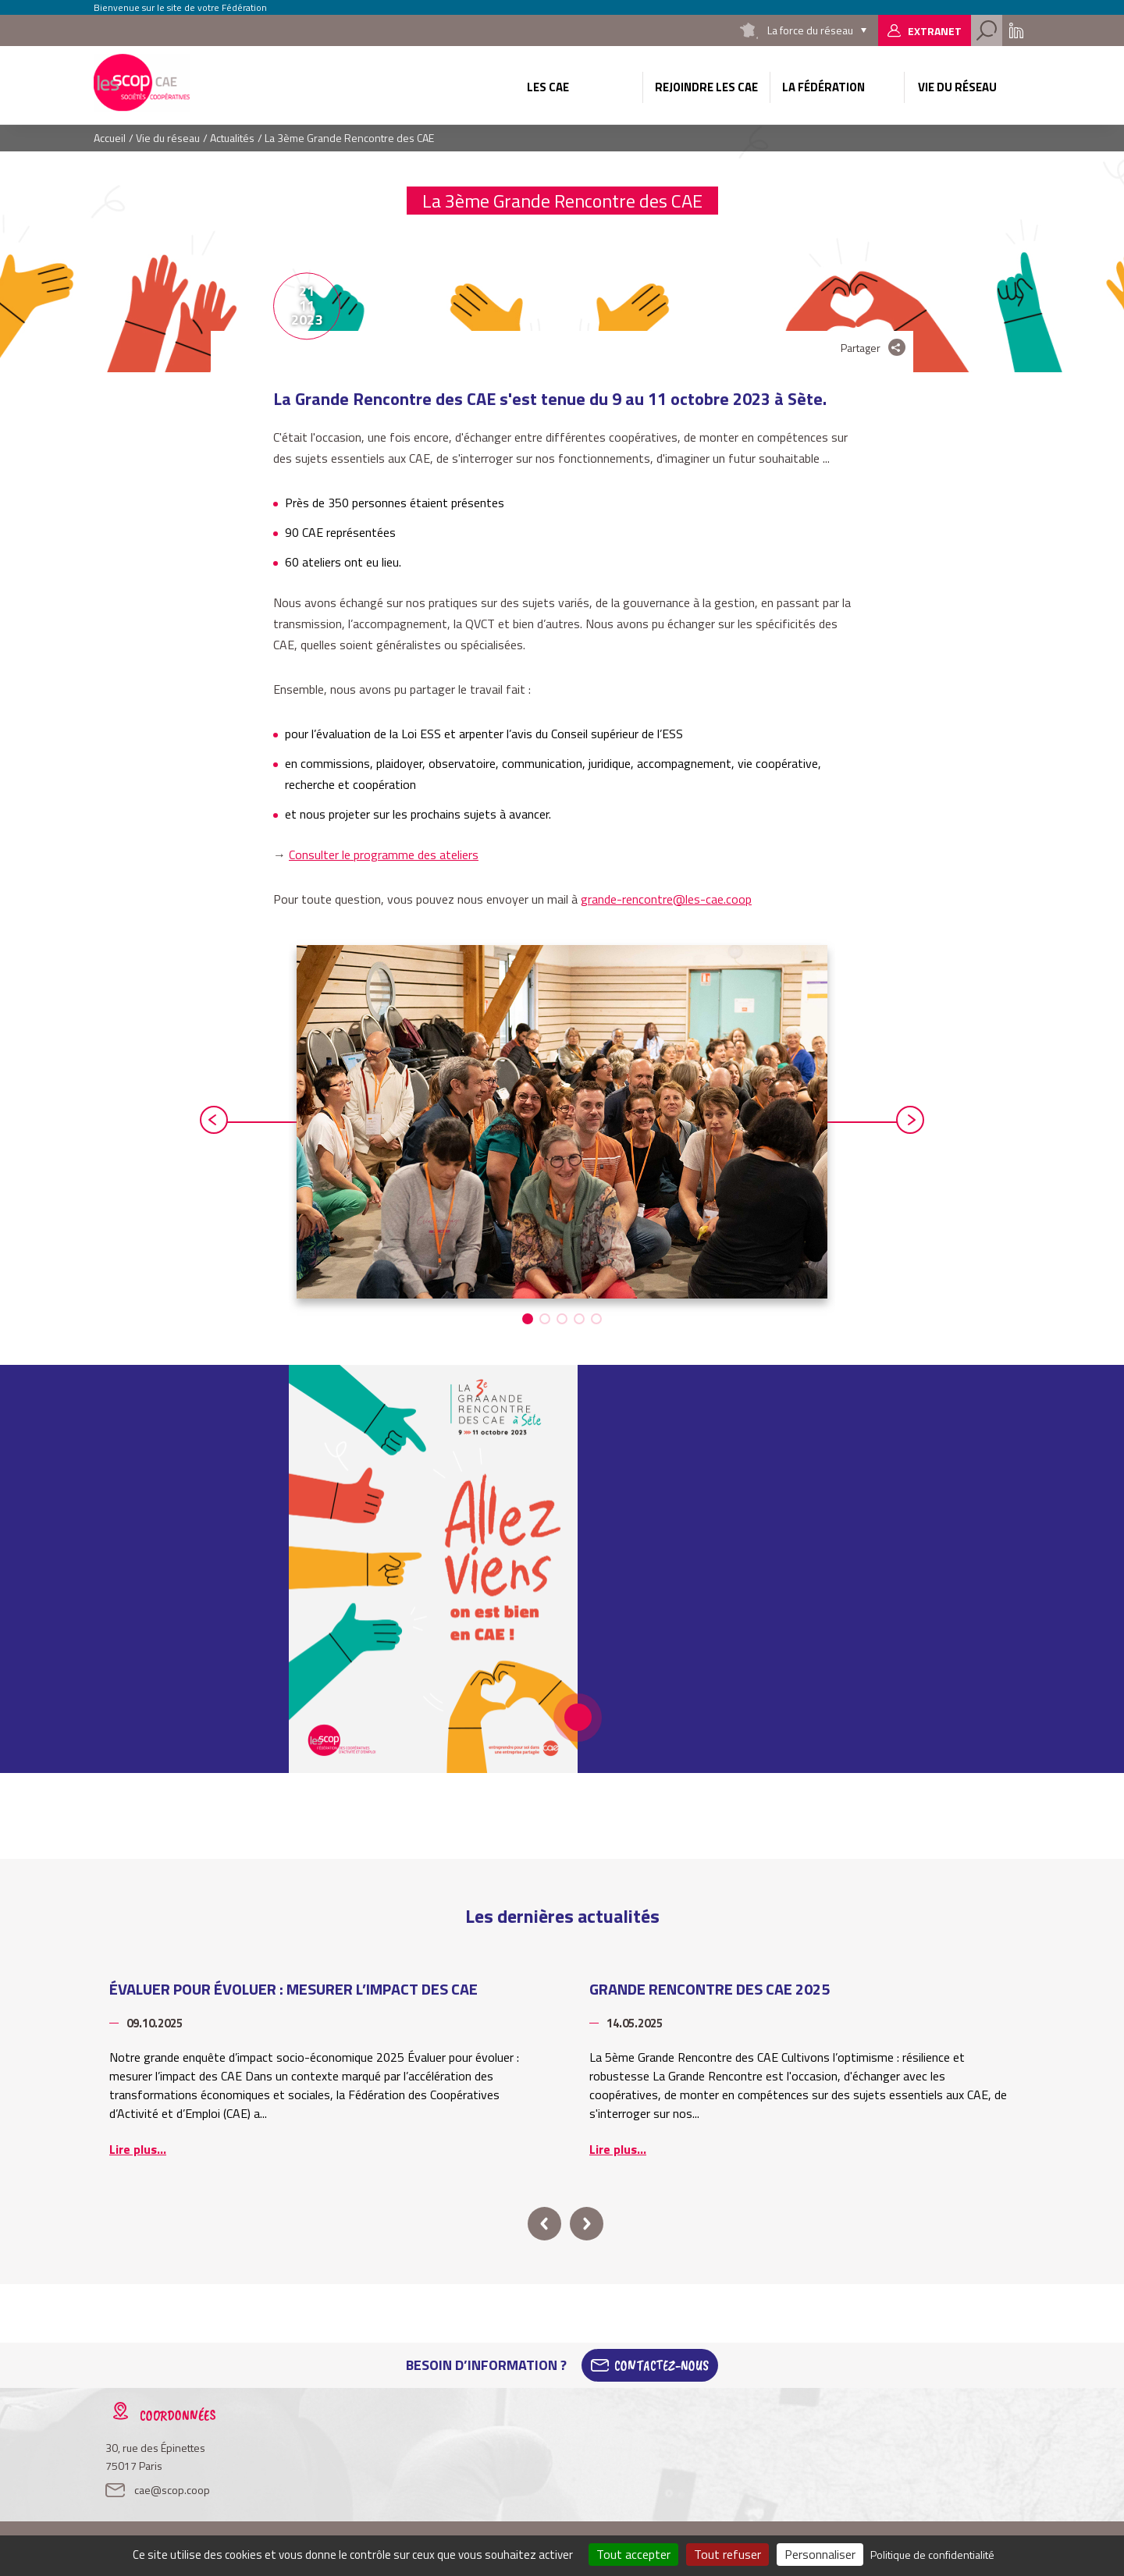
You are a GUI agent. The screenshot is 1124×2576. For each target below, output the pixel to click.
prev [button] (214, 1120)
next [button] (910, 1120)
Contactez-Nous (661, 2365)
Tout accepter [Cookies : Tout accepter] (633, 2554)
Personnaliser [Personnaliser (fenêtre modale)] (819, 2554)
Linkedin (1016, 30)
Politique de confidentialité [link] (932, 2554)
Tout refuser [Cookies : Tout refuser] (727, 2554)
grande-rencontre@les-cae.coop (666, 899)
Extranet (935, 31)
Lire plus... (137, 2149)
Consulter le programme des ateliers (383, 854)
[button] (527, 1318)
